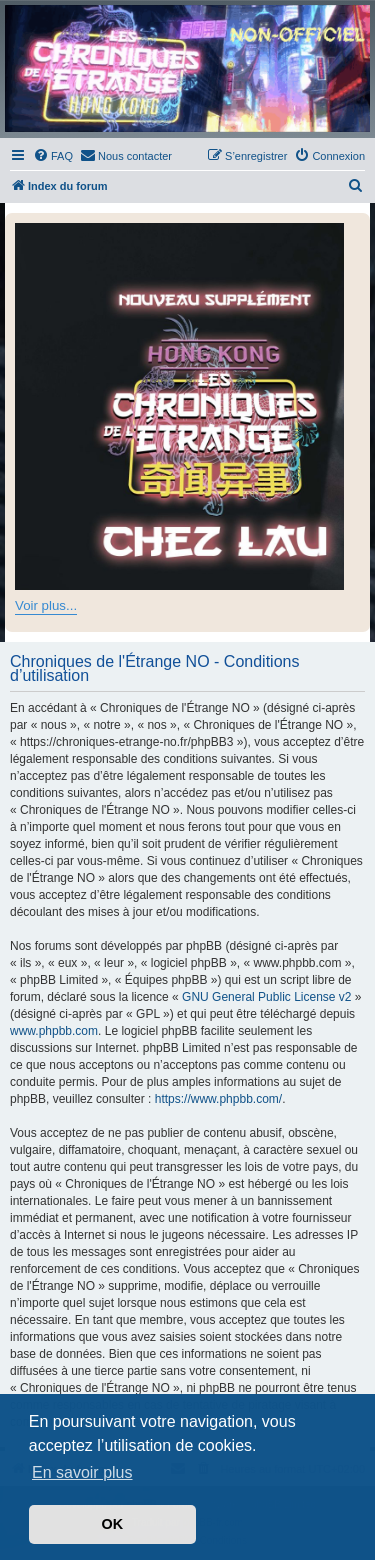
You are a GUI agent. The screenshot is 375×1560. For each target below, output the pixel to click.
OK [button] (113, 1524)
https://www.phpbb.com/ (218, 1099)
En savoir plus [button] (82, 1472)
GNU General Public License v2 (266, 997)
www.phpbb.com (54, 1031)
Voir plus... (46, 605)
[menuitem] (53, 156)
